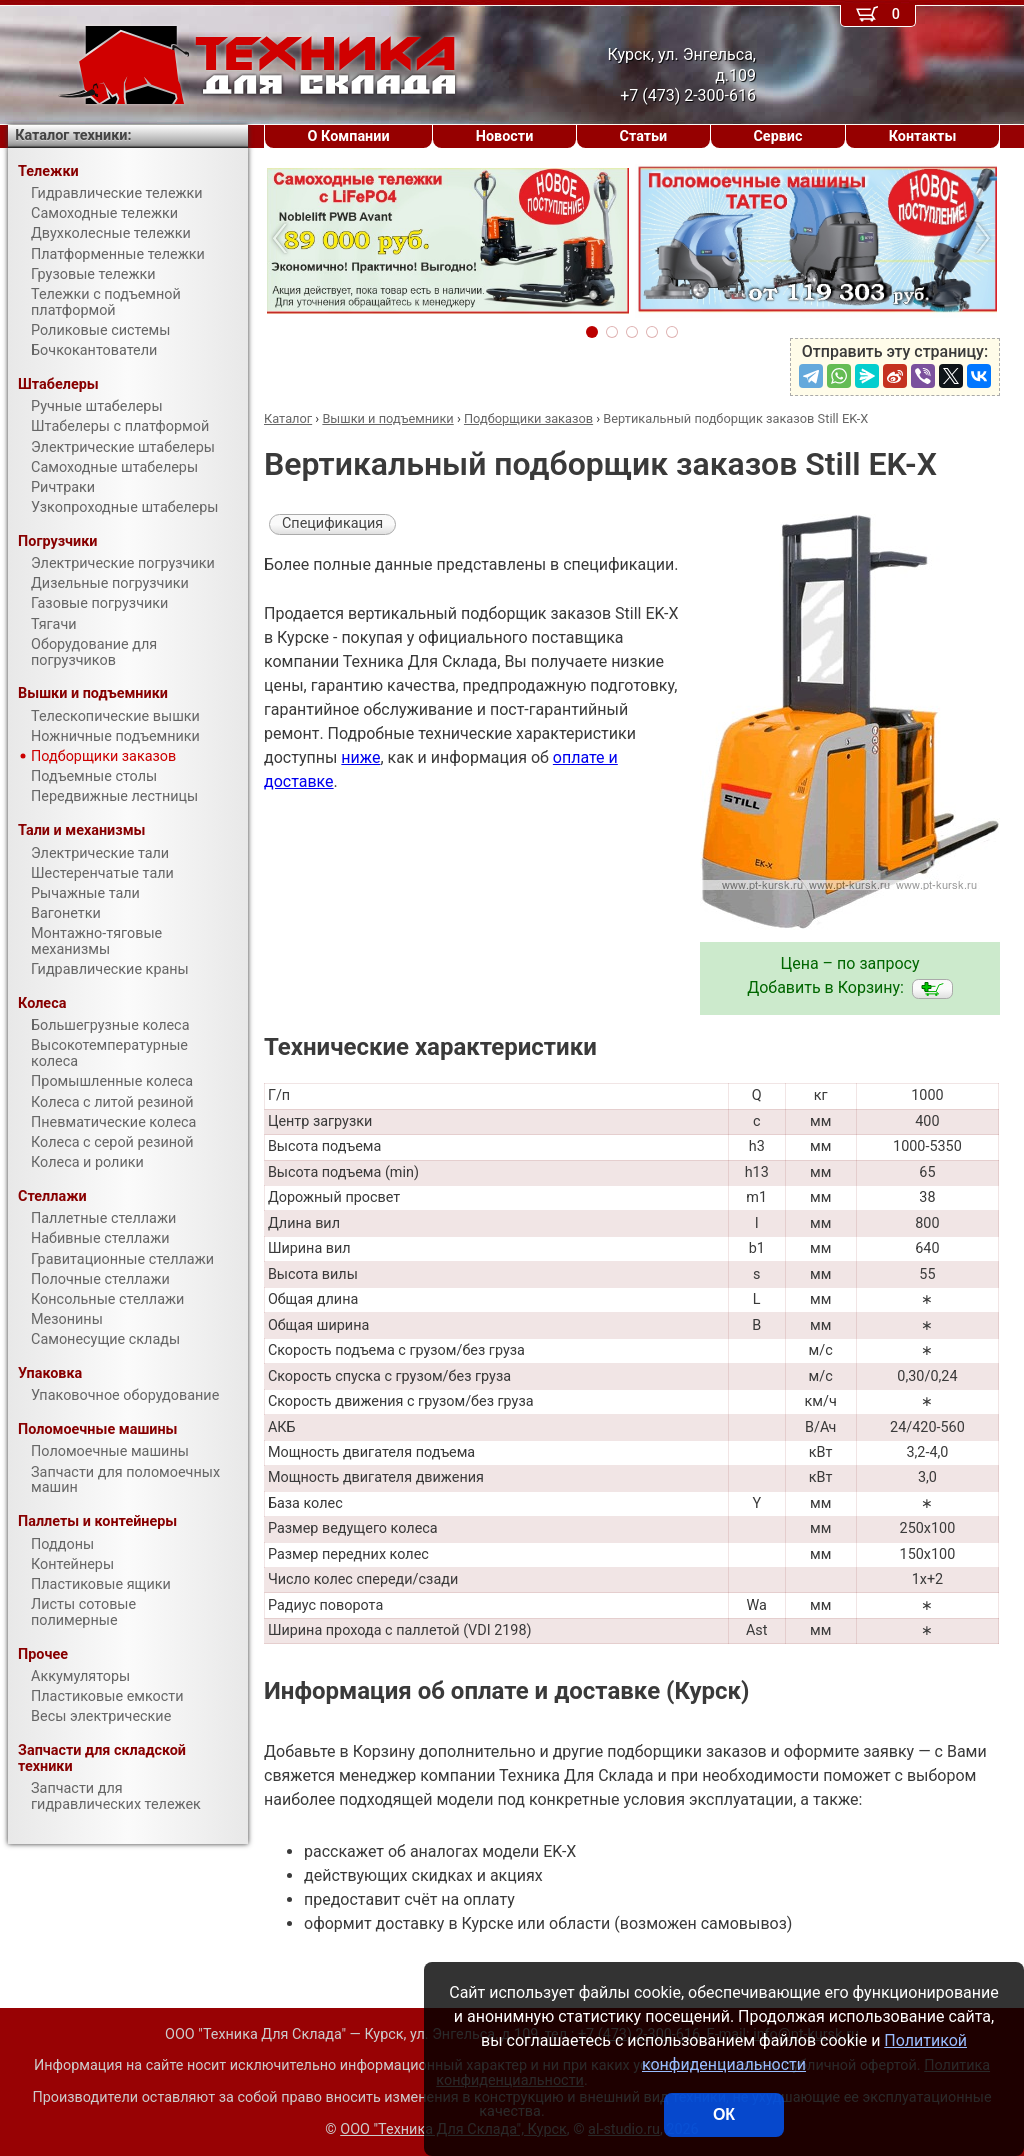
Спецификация (332, 523)
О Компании (349, 136)
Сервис (777, 136)
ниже (360, 757)
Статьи (643, 136)
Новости (505, 136)
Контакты (923, 136)
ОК (724, 2114)
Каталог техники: (73, 135)
